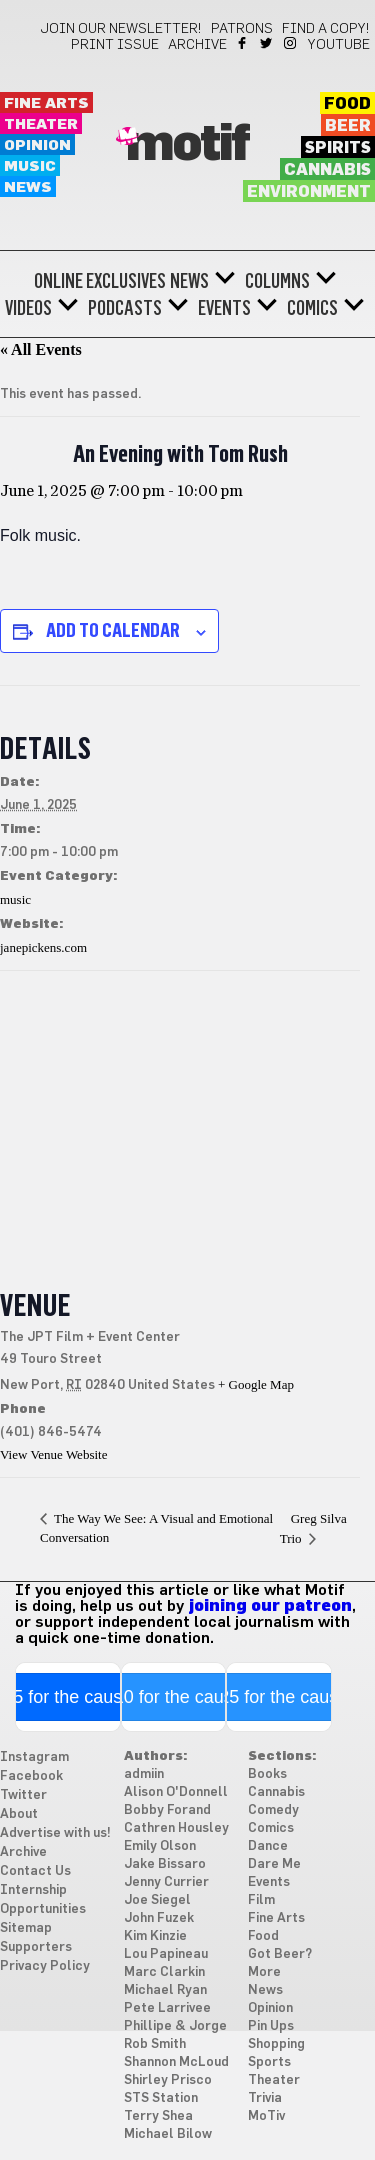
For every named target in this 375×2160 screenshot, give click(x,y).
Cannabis (327, 170)
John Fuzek (159, 1918)
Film (261, 1900)
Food (347, 104)
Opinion (37, 145)
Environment (309, 192)
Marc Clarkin (164, 1972)
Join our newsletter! (121, 29)
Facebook (243, 43)
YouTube (339, 45)
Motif (187, 145)
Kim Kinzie (155, 1936)
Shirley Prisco (168, 2080)
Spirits (338, 148)
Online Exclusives (100, 281)
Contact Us (35, 1871)
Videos (28, 308)
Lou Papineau (166, 1954)
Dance (268, 1846)
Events (224, 308)
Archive (197, 45)
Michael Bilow (168, 2134)
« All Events (41, 349)
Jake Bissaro (165, 1864)
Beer (348, 126)
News (28, 187)
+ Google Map (256, 1384)
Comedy (273, 1810)
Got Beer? (280, 1954)
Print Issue (115, 45)
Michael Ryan (165, 1990)
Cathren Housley (176, 1828)
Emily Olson (160, 1846)
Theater (41, 124)
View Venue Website (53, 1454)
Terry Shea (158, 2116)
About (19, 1814)
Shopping (276, 2044)
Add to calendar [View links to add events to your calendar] (113, 630)
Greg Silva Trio (313, 1528)
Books (267, 1774)
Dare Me (274, 1864)
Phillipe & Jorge (175, 2026)
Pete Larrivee (167, 2008)
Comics (312, 308)
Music (30, 166)
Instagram (291, 43)
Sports (269, 2062)
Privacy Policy (45, 1966)
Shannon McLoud (176, 2062)
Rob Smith (155, 2044)
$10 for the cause (173, 1697)
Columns (277, 281)
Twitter (267, 43)
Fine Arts (46, 103)
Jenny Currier (166, 1882)
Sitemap (26, 1928)
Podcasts (125, 308)
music (15, 899)
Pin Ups (271, 2026)
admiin (144, 1774)
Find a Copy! (326, 29)
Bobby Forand (167, 1810)
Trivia (265, 2098)
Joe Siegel (157, 1900)
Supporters (36, 1947)
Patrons (242, 29)
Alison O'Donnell (176, 1792)
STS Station (161, 2098)
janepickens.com (43, 947)
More (264, 1972)
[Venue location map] (180, 1115)
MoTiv (266, 2116)
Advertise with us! (55, 1833)
